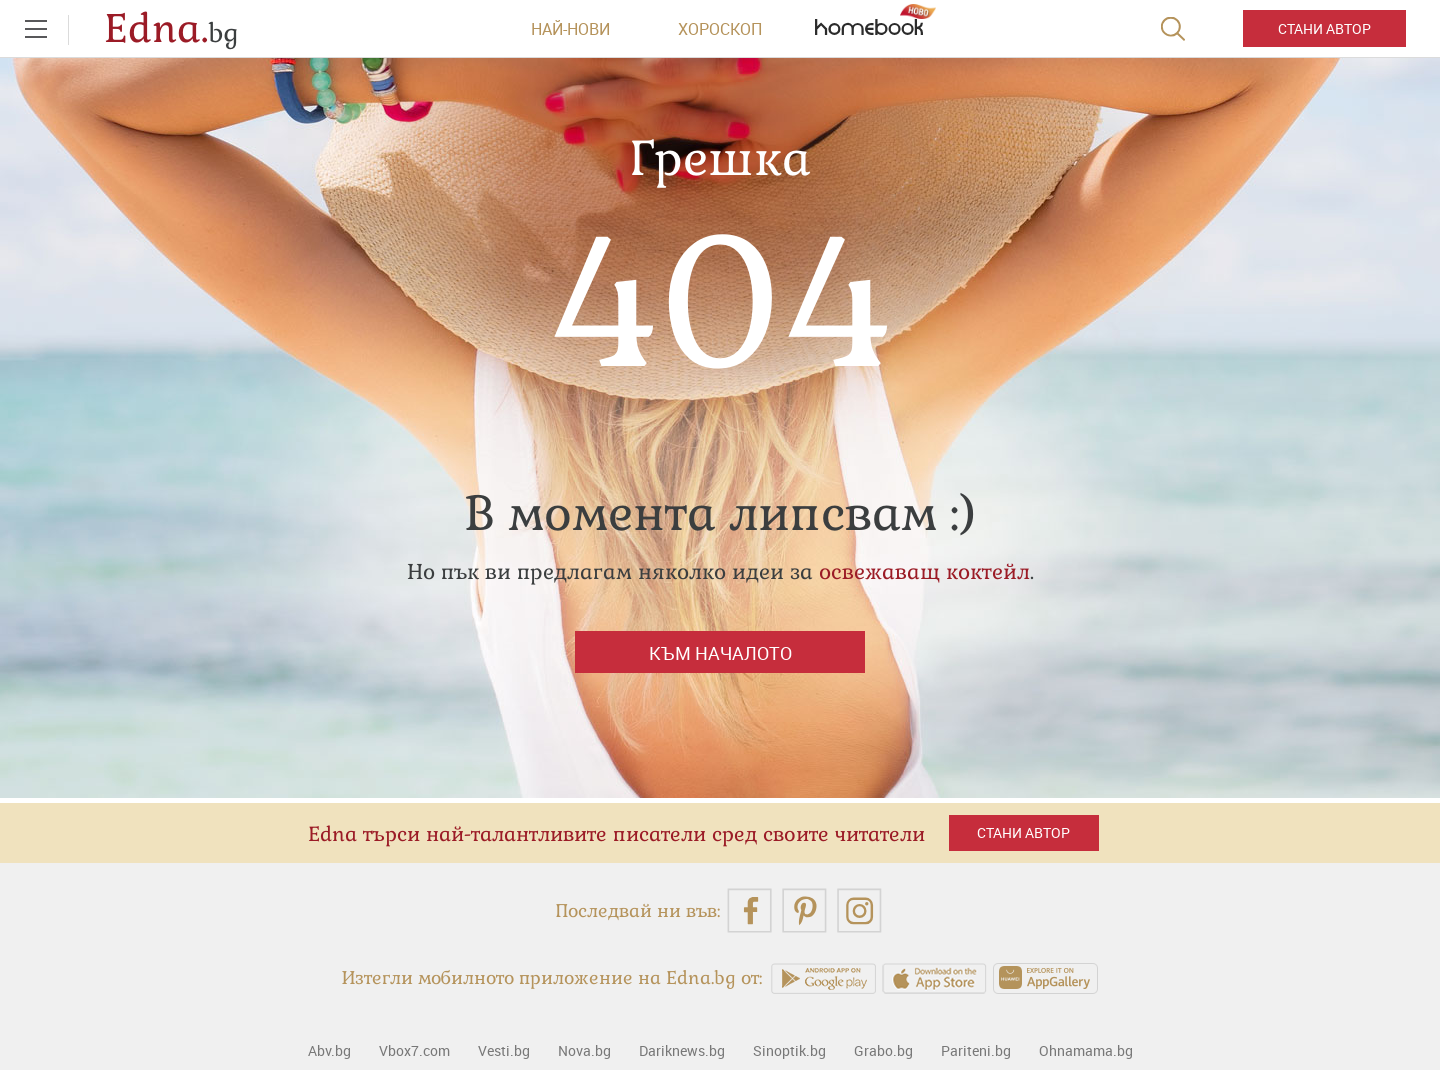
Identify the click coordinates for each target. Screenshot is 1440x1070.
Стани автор (1324, 28)
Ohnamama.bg (1086, 1050)
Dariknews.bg (682, 1050)
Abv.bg (329, 1050)
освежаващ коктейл (924, 571)
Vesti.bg (504, 1050)
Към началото (720, 653)
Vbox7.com (414, 1050)
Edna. (171, 29)
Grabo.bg (883, 1050)
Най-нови (570, 29)
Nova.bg (584, 1050)
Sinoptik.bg (789, 1050)
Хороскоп (720, 29)
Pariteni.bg (976, 1050)
